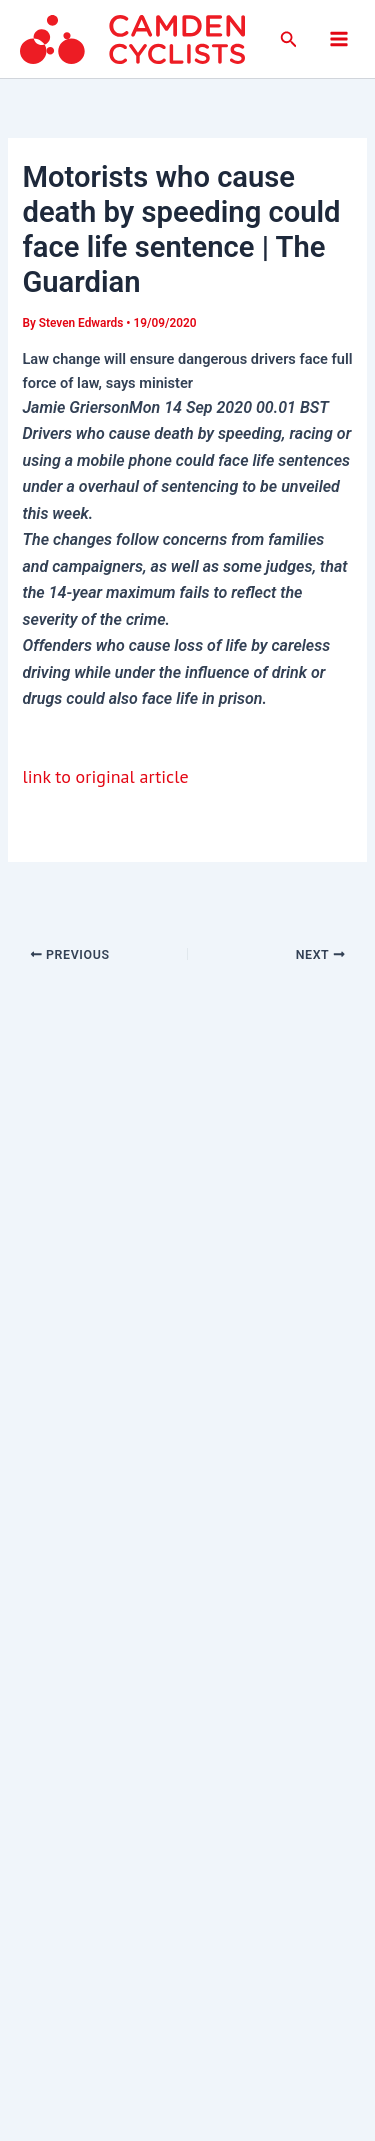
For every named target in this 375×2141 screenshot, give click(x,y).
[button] (289, 39)
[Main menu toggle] (339, 39)
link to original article (105, 776)
